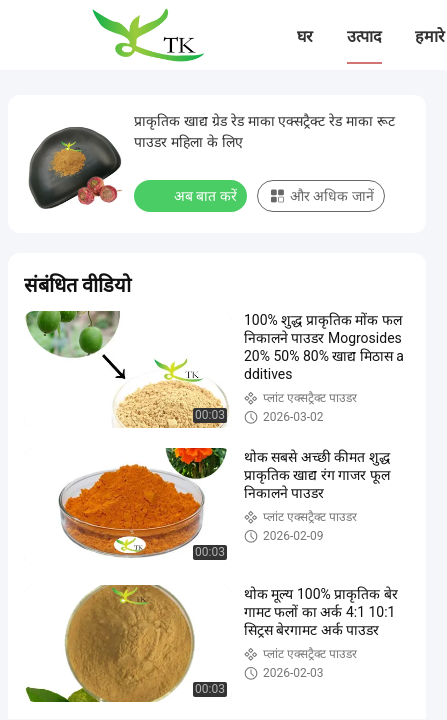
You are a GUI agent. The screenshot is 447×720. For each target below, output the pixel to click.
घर (305, 36)
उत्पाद (364, 36)
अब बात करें (192, 195)
